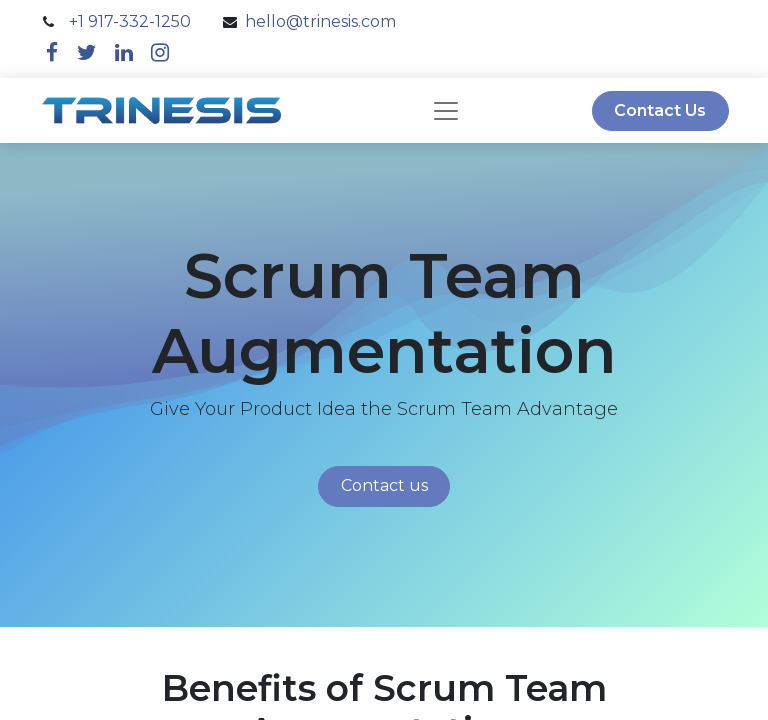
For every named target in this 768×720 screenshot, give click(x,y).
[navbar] (446, 111)
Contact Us (660, 110)
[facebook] (52, 52)
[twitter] (87, 52)
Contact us (384, 485)
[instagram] (160, 52)
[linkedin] (124, 52)
